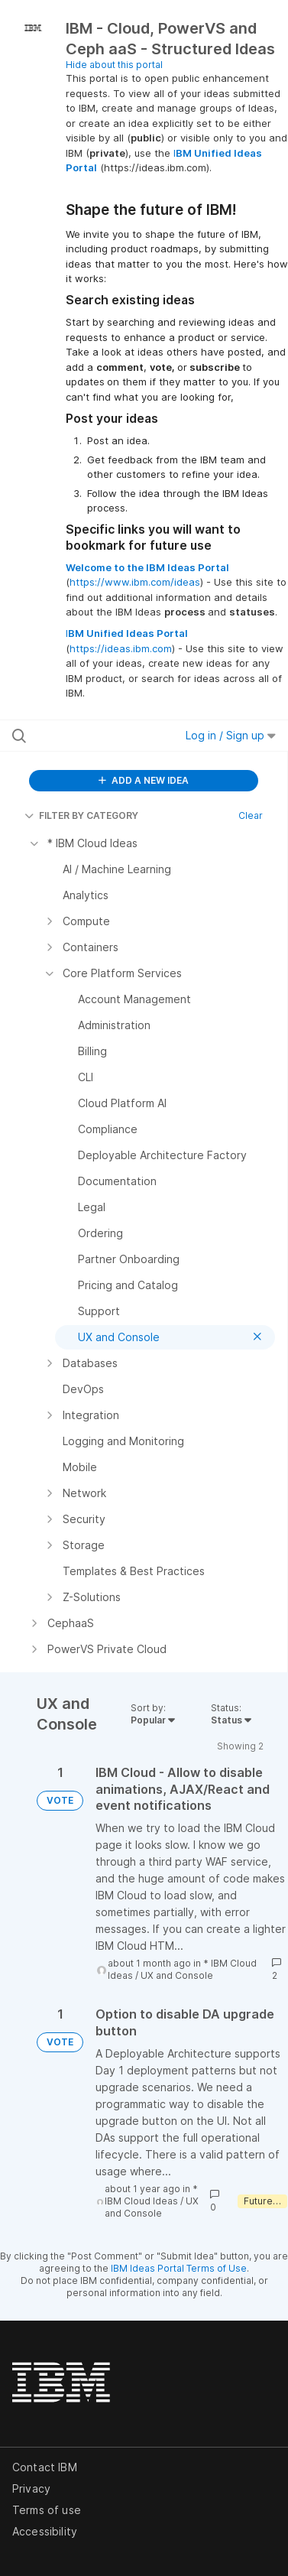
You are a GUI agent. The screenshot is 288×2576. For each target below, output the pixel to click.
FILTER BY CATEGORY (81, 815)
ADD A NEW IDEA (144, 780)
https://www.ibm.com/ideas (135, 582)
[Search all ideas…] (91, 735)
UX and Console (177, 1975)
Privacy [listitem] (31, 2488)
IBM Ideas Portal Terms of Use (179, 2268)
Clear (250, 815)
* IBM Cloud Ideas (151, 2195)
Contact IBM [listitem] (44, 2467)
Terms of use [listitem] (46, 2509)
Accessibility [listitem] (44, 2531)
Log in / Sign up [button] (231, 735)
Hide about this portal (114, 64)
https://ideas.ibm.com (121, 648)
